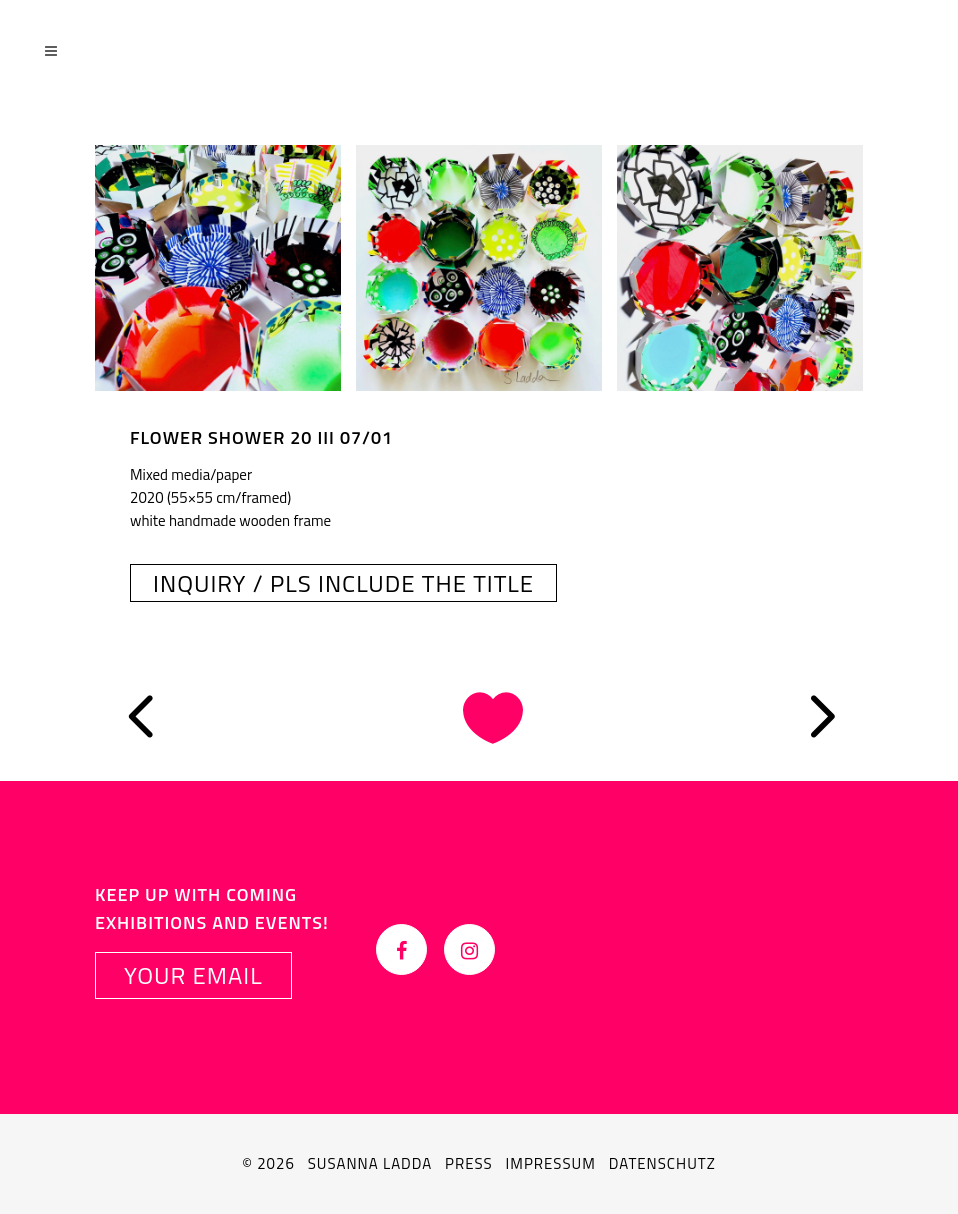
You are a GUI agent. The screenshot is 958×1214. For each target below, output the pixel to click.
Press (469, 1163)
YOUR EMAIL (193, 975)
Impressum (551, 1163)
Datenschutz (662, 1163)
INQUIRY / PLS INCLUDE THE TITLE (343, 583)
